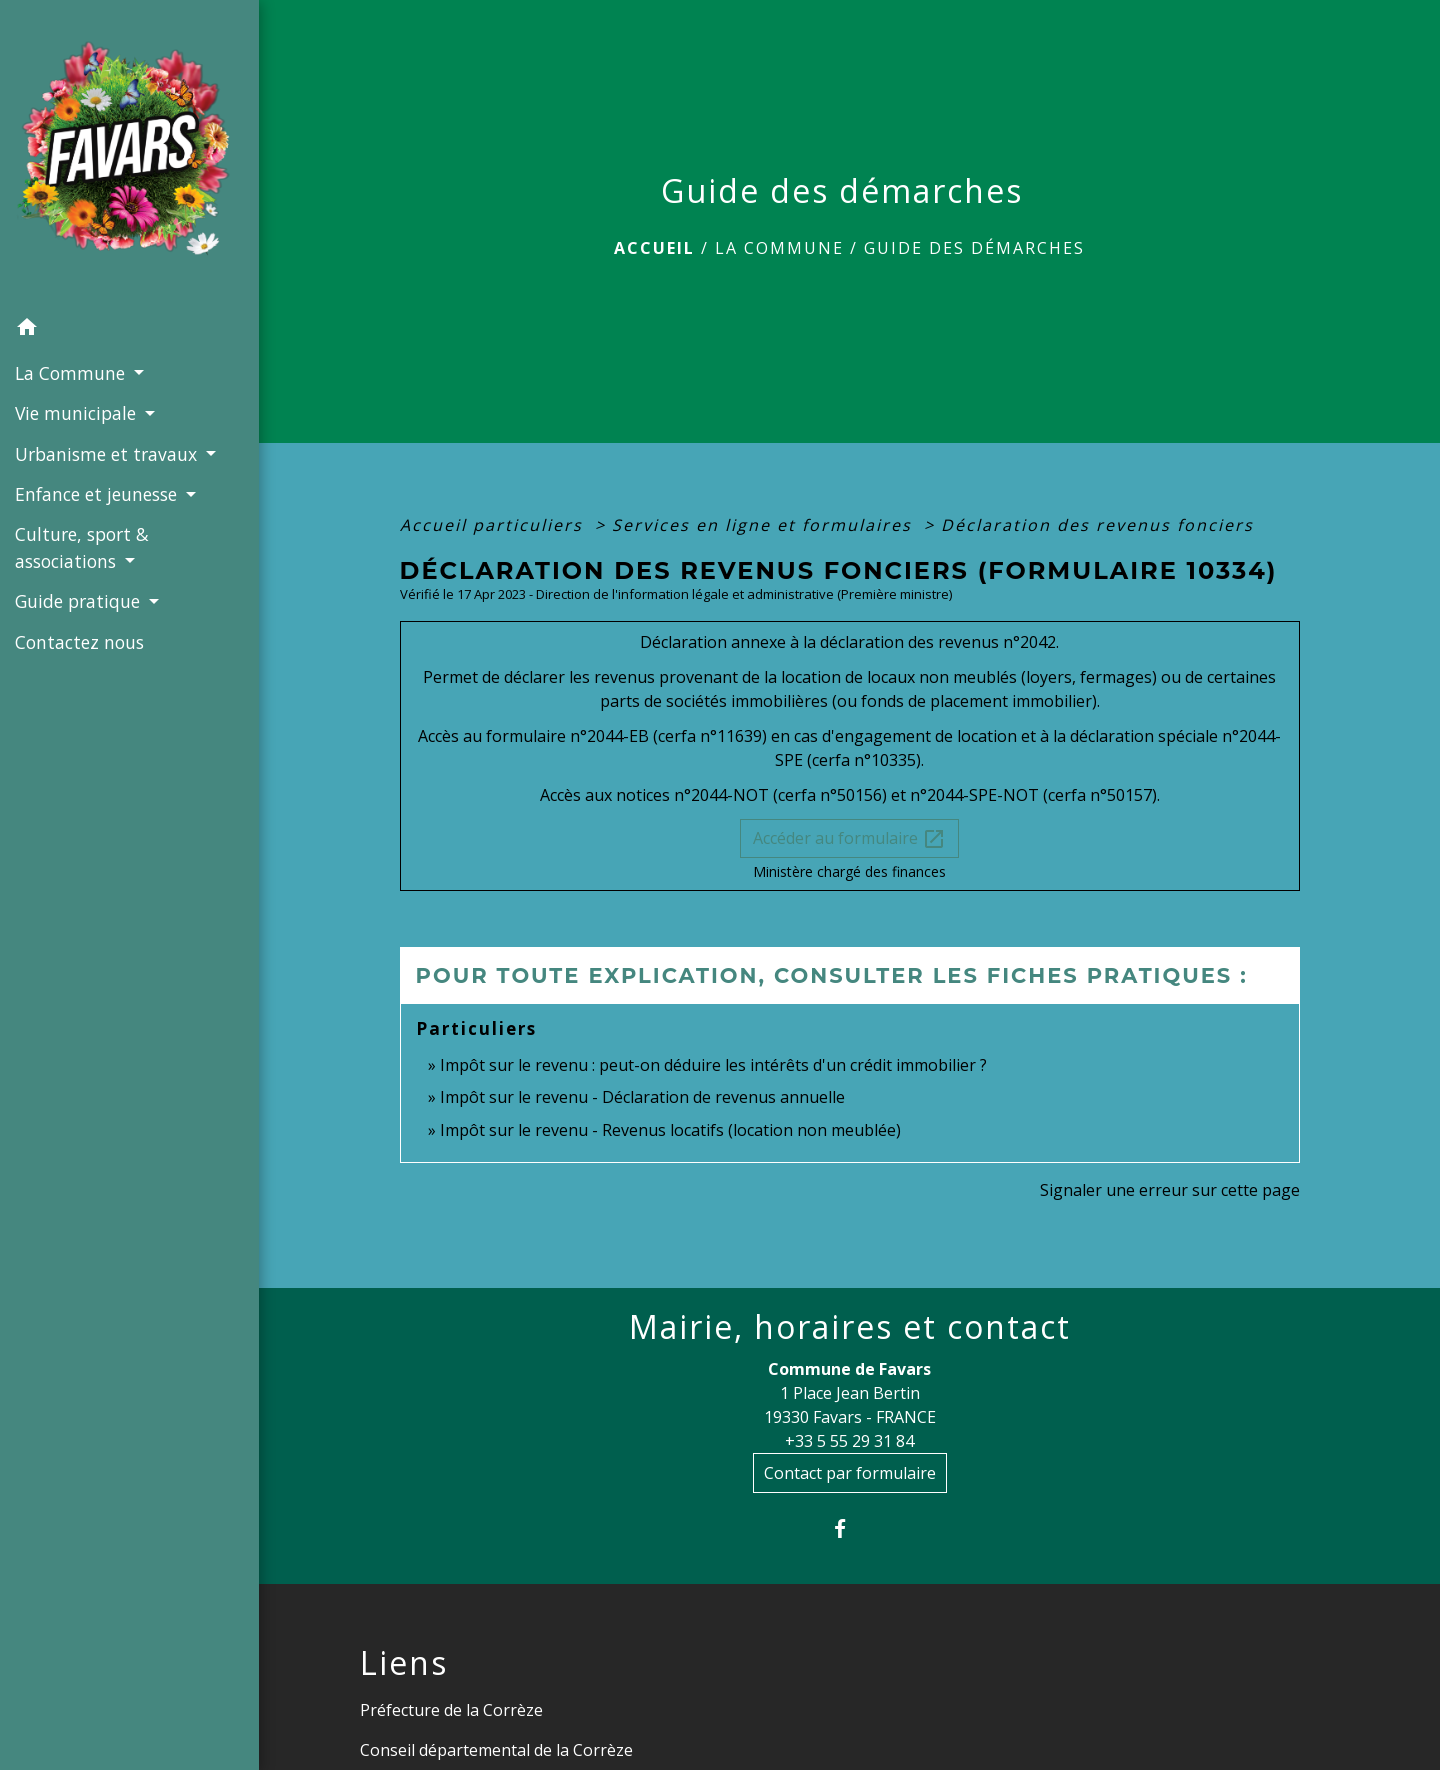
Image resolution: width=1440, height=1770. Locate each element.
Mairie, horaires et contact (850, 1327)
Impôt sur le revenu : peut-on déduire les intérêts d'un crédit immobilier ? (713, 1065)
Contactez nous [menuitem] (79, 642)
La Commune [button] (72, 373)
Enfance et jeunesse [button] (98, 494)
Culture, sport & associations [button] (82, 547)
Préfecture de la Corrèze (451, 1710)
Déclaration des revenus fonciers (1097, 525)
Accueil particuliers (494, 525)
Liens (404, 1663)
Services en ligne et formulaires (765, 525)
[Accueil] (129, 153)
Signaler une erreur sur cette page (1170, 1190)
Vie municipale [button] (78, 413)
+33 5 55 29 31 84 (849, 1441)
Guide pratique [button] (80, 601)
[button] (129, 330)
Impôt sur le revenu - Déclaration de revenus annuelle (642, 1097)
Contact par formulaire (850, 1473)
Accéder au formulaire (849, 839)
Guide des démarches (974, 248)
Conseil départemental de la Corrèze (496, 1750)
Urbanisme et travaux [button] (108, 454)
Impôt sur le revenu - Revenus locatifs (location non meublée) (670, 1130)
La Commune (779, 248)
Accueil (654, 248)
